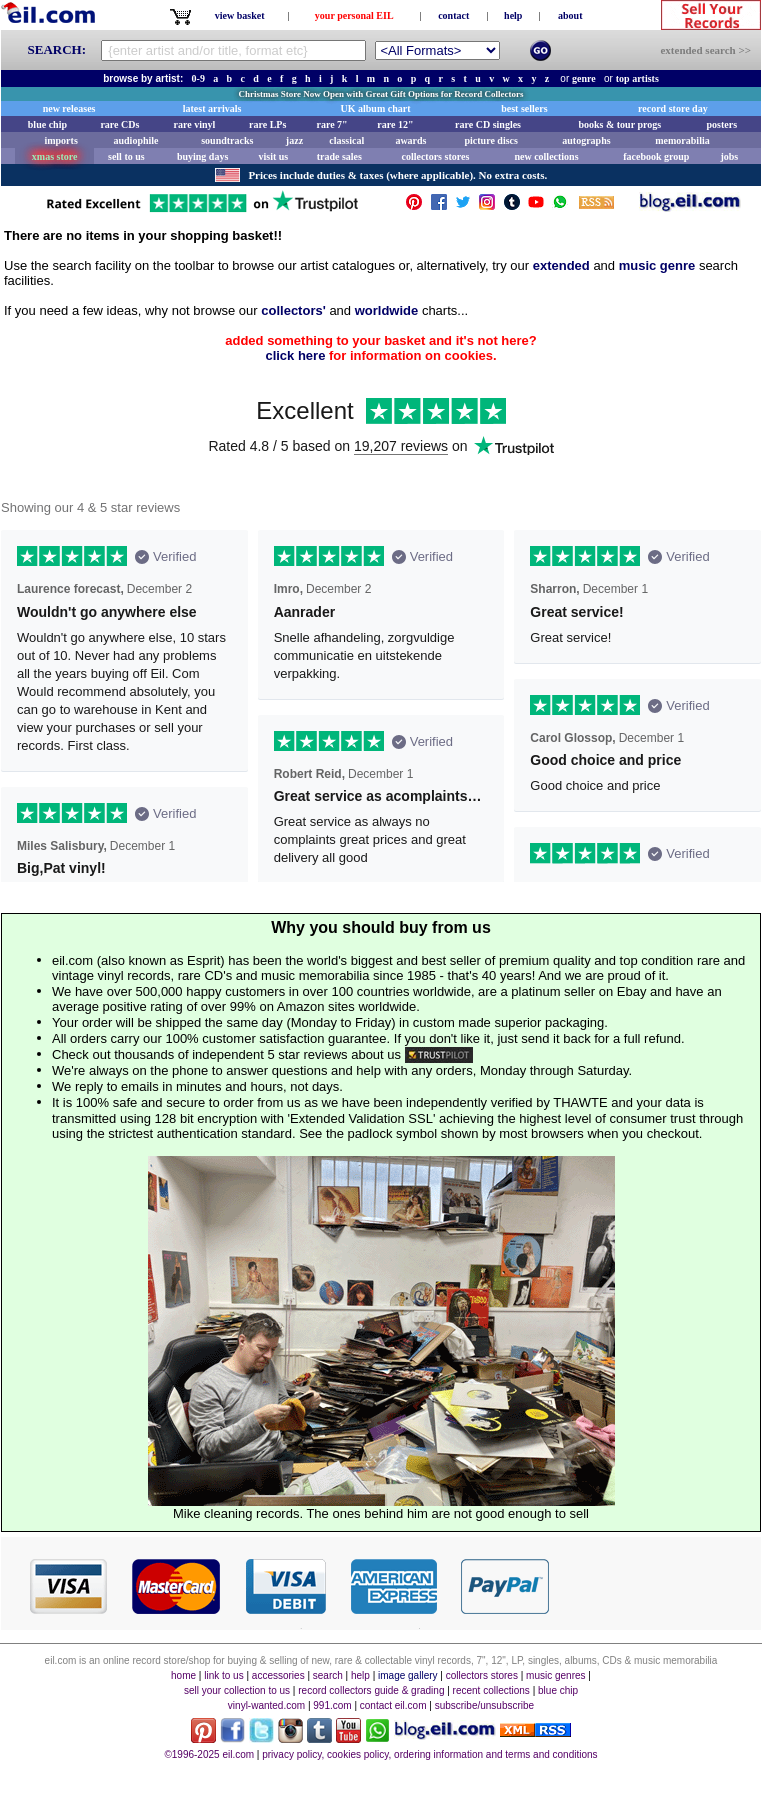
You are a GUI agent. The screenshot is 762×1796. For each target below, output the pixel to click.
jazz (294, 140)
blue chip (47, 124)
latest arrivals (212, 108)
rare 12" (395, 124)
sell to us (126, 156)
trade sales (339, 156)
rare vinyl (195, 124)
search (328, 1675)
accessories (278, 1675)
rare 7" (331, 124)
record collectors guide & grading (371, 1690)
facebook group (656, 156)
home (183, 1675)
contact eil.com (393, 1705)
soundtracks (227, 140)
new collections (546, 156)
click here (295, 355)
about (570, 15)
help (513, 15)
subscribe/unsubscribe (485, 1705)
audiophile (136, 140)
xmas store (55, 156)
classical (346, 140)
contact (453, 15)
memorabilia (682, 140)
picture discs (490, 140)
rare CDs (119, 124)
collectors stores (435, 156)
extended (561, 265)
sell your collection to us (237, 1690)
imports (60, 140)
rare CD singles (488, 124)
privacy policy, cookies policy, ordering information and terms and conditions (429, 1754)
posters (721, 124)
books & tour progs (619, 124)
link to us (223, 1675)
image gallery (407, 1675)
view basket (240, 15)
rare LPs (267, 124)
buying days (202, 156)
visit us (274, 156)
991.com (332, 1705)
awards (410, 140)
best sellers (524, 108)
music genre (657, 265)
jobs (729, 156)
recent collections (491, 1690)
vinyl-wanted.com (266, 1705)
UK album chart (376, 108)
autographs (586, 140)
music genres (555, 1675)
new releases (69, 108)
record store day (673, 108)
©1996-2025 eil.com (209, 1754)
